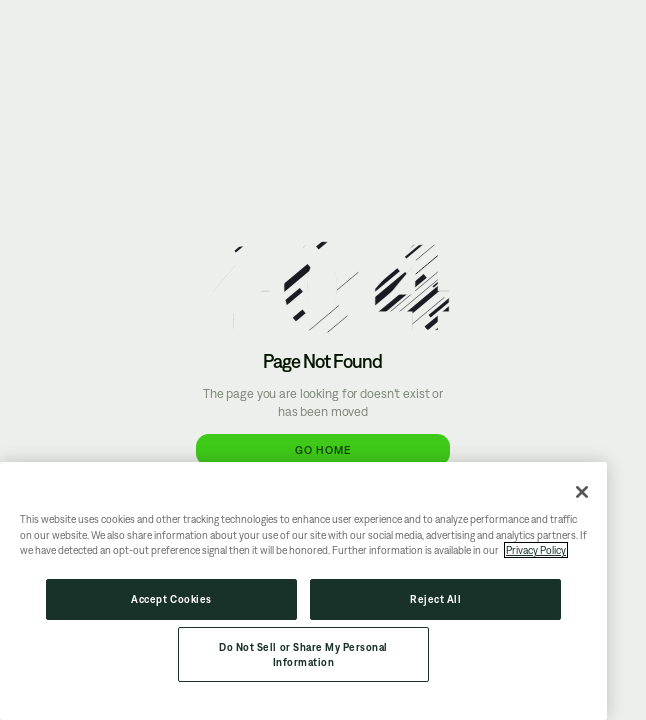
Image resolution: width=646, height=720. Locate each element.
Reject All (435, 599)
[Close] (582, 492)
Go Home (323, 449)
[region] (303, 591)
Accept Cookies (171, 599)
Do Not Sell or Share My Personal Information (303, 654)
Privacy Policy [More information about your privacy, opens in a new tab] (536, 550)
